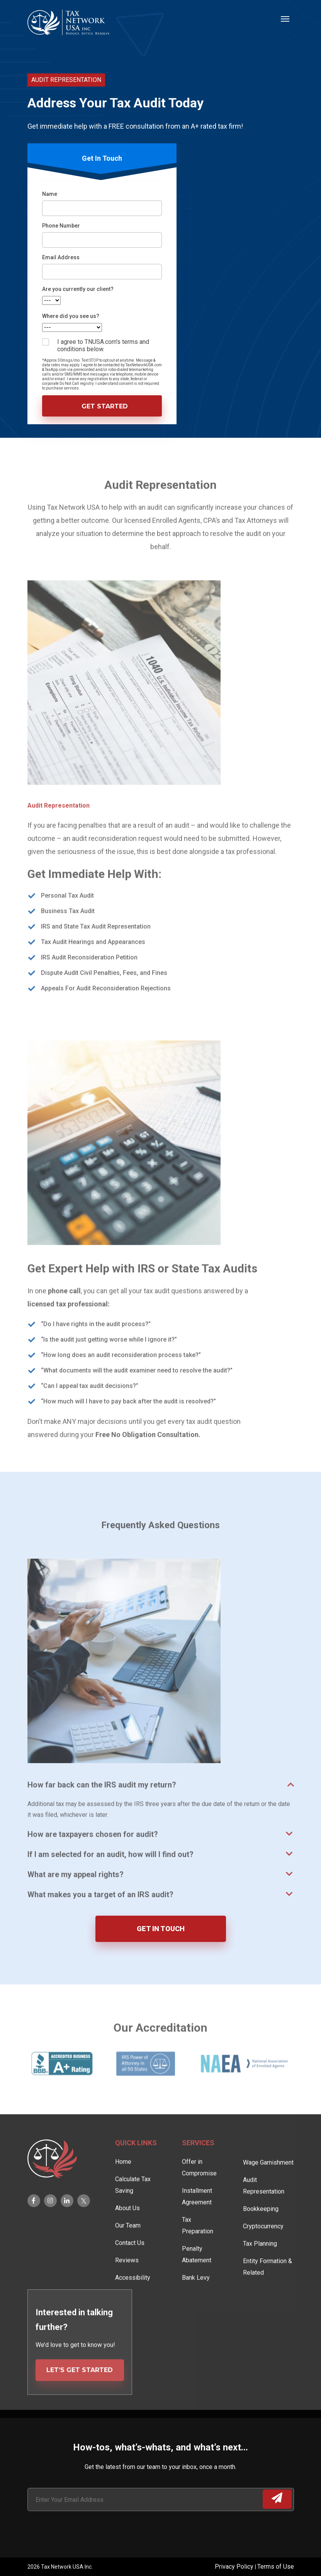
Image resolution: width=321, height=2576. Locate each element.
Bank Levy (196, 2307)
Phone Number (61, 226)
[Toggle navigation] (285, 18)
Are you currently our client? (78, 289)
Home (123, 2191)
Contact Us (129, 2272)
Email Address (61, 257)
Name (49, 194)
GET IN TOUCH (161, 1929)
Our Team (128, 2254)
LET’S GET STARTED (79, 2399)
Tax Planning (260, 2273)
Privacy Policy (235, 2566)
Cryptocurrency (263, 2255)
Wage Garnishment (268, 2191)
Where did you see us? (70, 316)
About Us (127, 2237)
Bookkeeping (261, 2238)
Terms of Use (275, 2566)
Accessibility (132, 2307)
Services (198, 2172)
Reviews (127, 2289)
